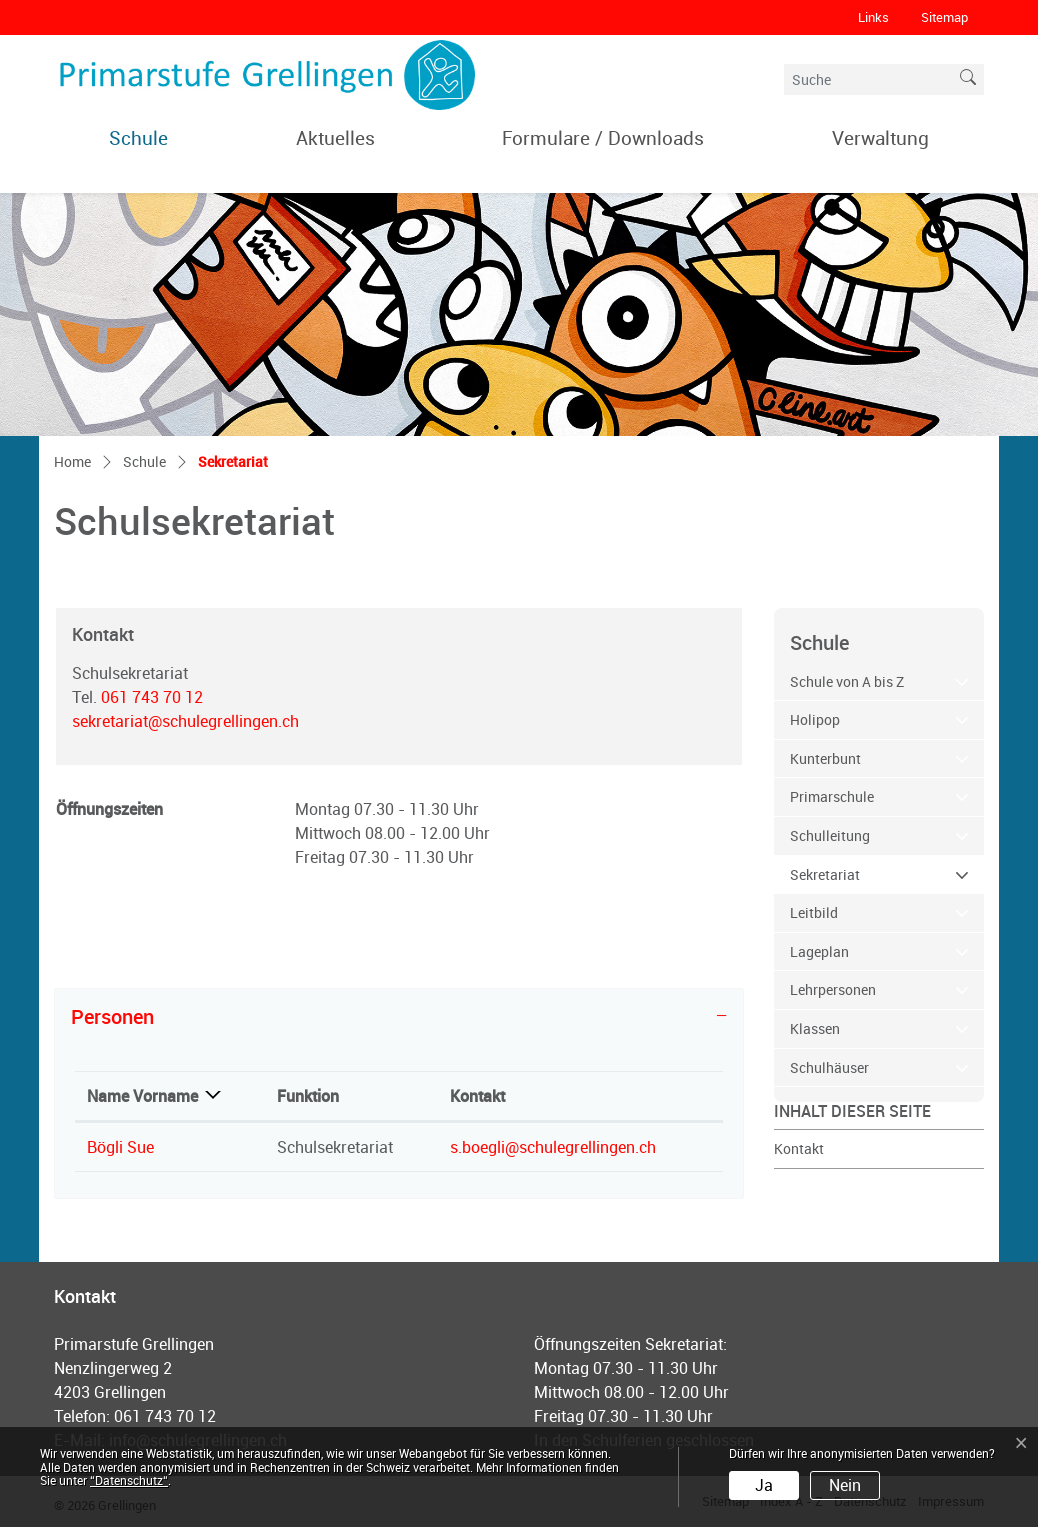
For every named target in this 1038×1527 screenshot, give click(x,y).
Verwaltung (880, 137)
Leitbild (814, 912)
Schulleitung (830, 835)
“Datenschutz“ (129, 1480)
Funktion (308, 1096)
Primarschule (832, 796)
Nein (845, 1485)
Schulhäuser (829, 1067)
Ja (764, 1485)
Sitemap (944, 17)
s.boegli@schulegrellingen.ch (553, 1147)
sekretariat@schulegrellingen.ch (185, 721)
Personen (112, 1016)
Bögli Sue (120, 1147)
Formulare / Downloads (603, 137)
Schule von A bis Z (847, 681)
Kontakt (799, 1148)
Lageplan (819, 951)
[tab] (399, 1017)
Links (873, 17)
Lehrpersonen (833, 989)
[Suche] (868, 79)
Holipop (815, 719)
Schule (138, 137)
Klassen (815, 1028)
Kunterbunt (825, 758)
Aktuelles (335, 137)
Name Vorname (142, 1096)
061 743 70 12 (152, 697)
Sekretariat (866, 873)
